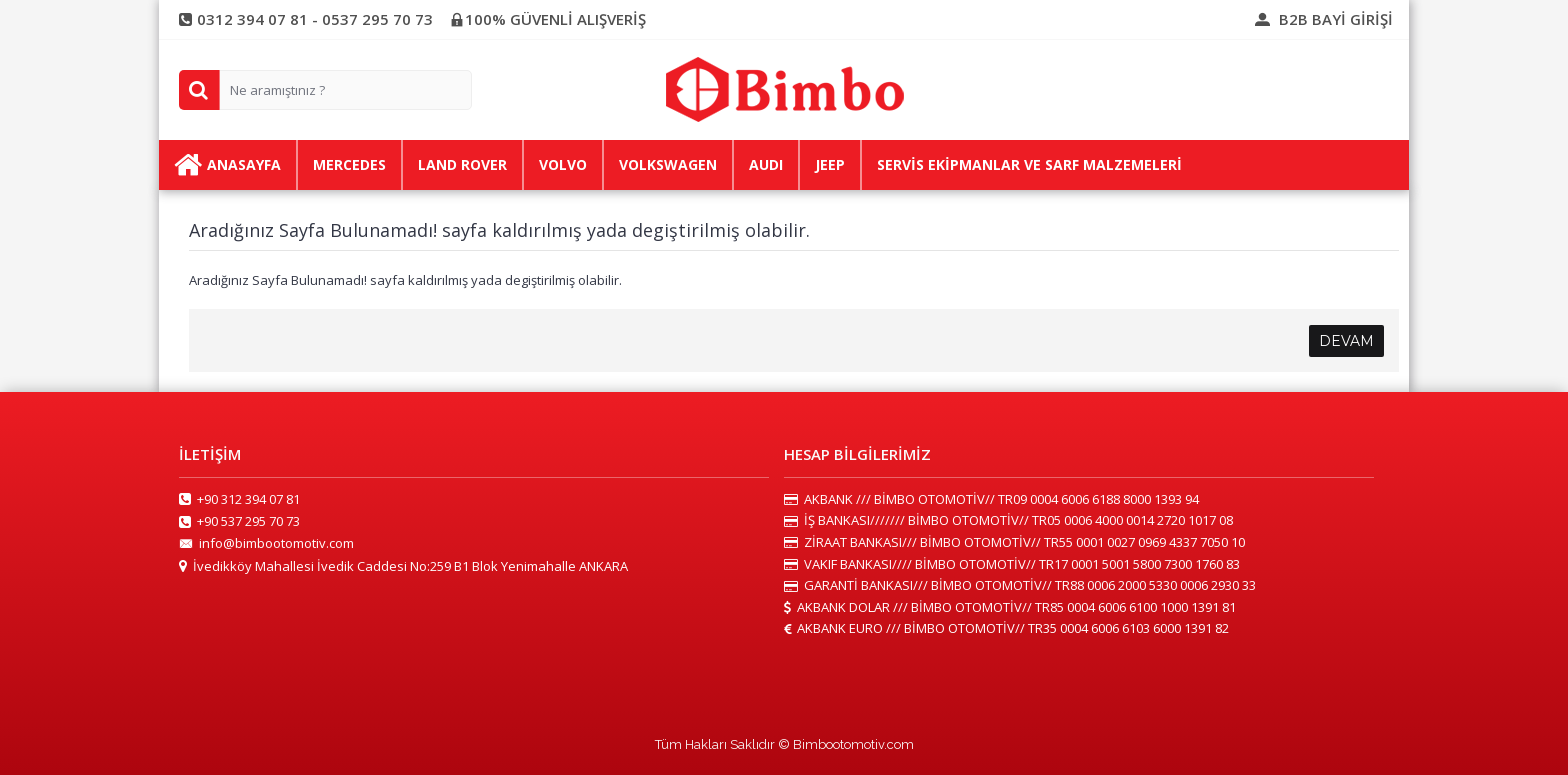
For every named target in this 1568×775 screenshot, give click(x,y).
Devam (1346, 341)
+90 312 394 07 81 (239, 500)
